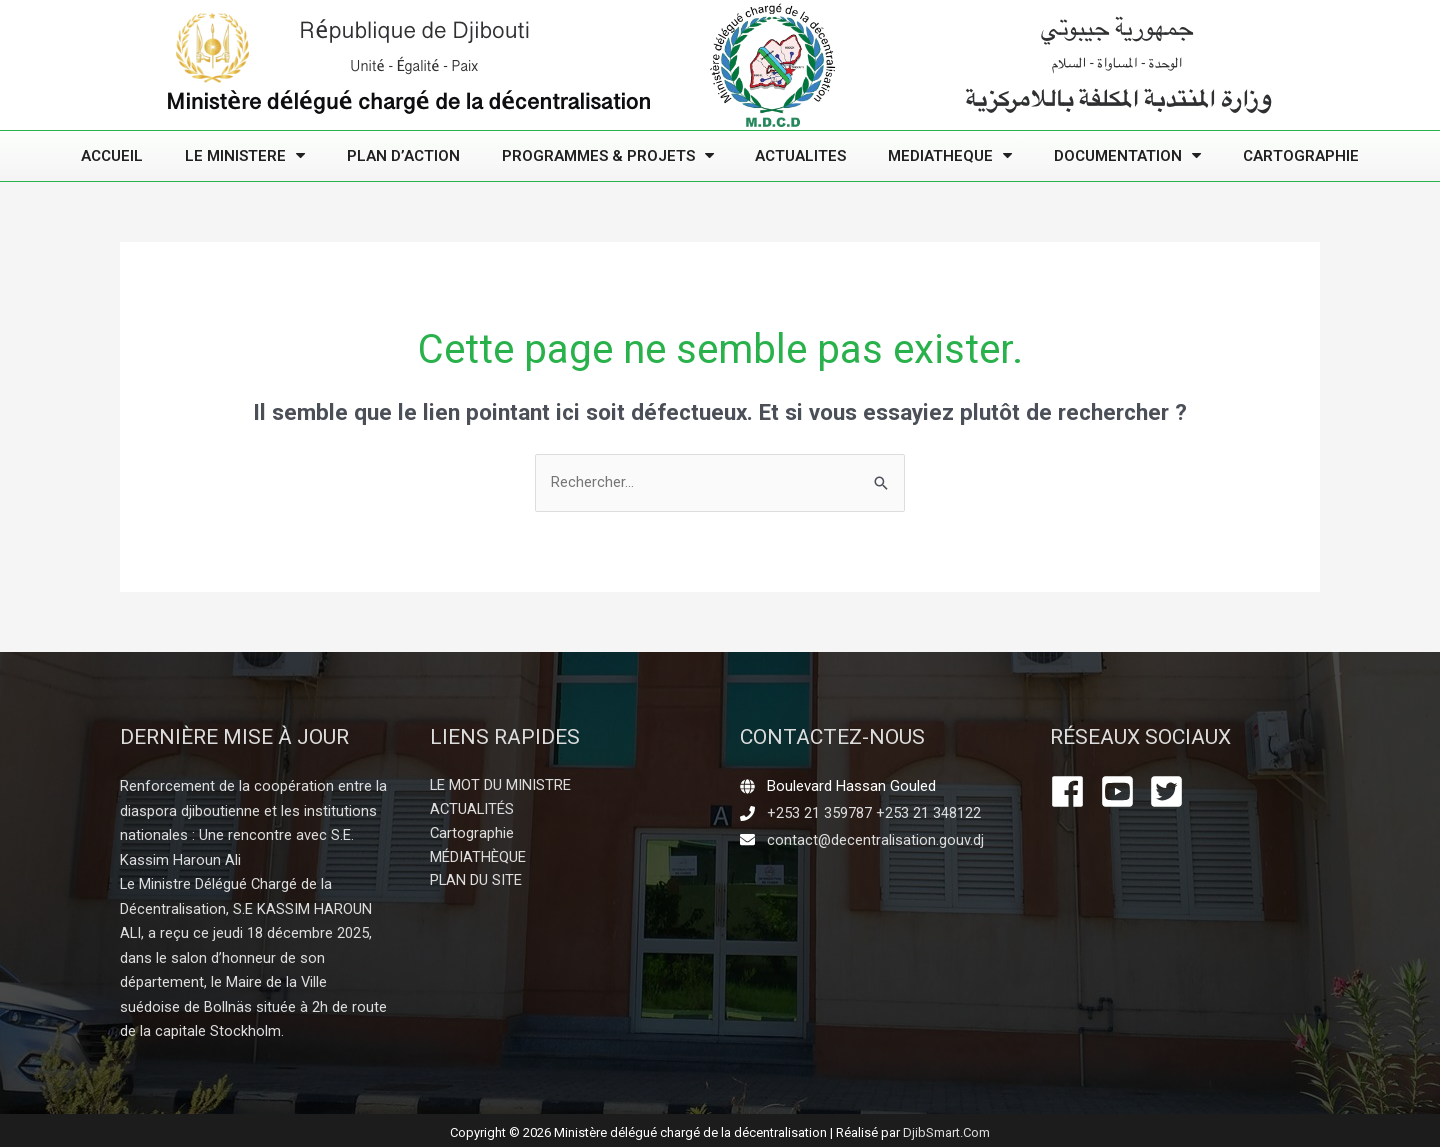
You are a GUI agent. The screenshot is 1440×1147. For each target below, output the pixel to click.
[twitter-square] (1172, 792)
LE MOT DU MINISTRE (501, 787)
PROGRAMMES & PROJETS (608, 155)
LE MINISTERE (245, 155)
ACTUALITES (800, 156)
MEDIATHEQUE (950, 155)
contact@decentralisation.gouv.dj (876, 840)
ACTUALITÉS (473, 811)
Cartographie (1301, 156)
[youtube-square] (1123, 792)
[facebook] (1073, 792)
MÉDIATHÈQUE (478, 859)
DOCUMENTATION (1127, 155)
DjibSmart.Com (946, 1127)
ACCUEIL (112, 156)
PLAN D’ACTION (403, 156)
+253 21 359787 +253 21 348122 (874, 813)
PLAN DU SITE (476, 883)
